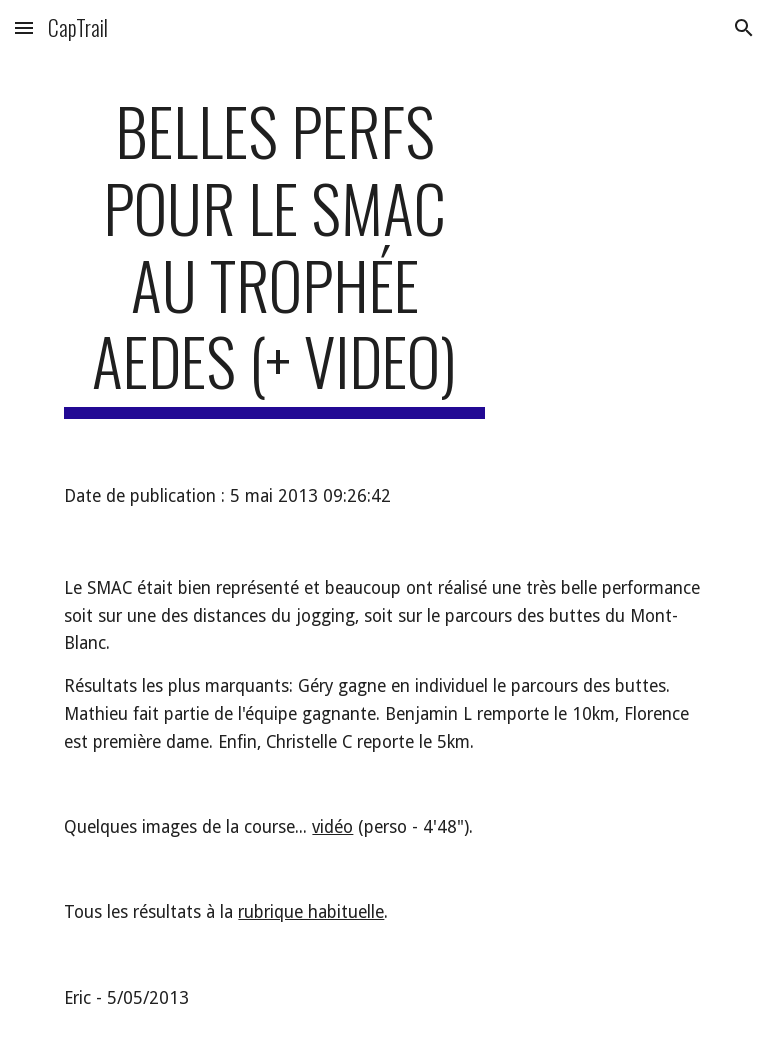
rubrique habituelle (311, 912)
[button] (24, 27)
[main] (274, 255)
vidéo (332, 827)
